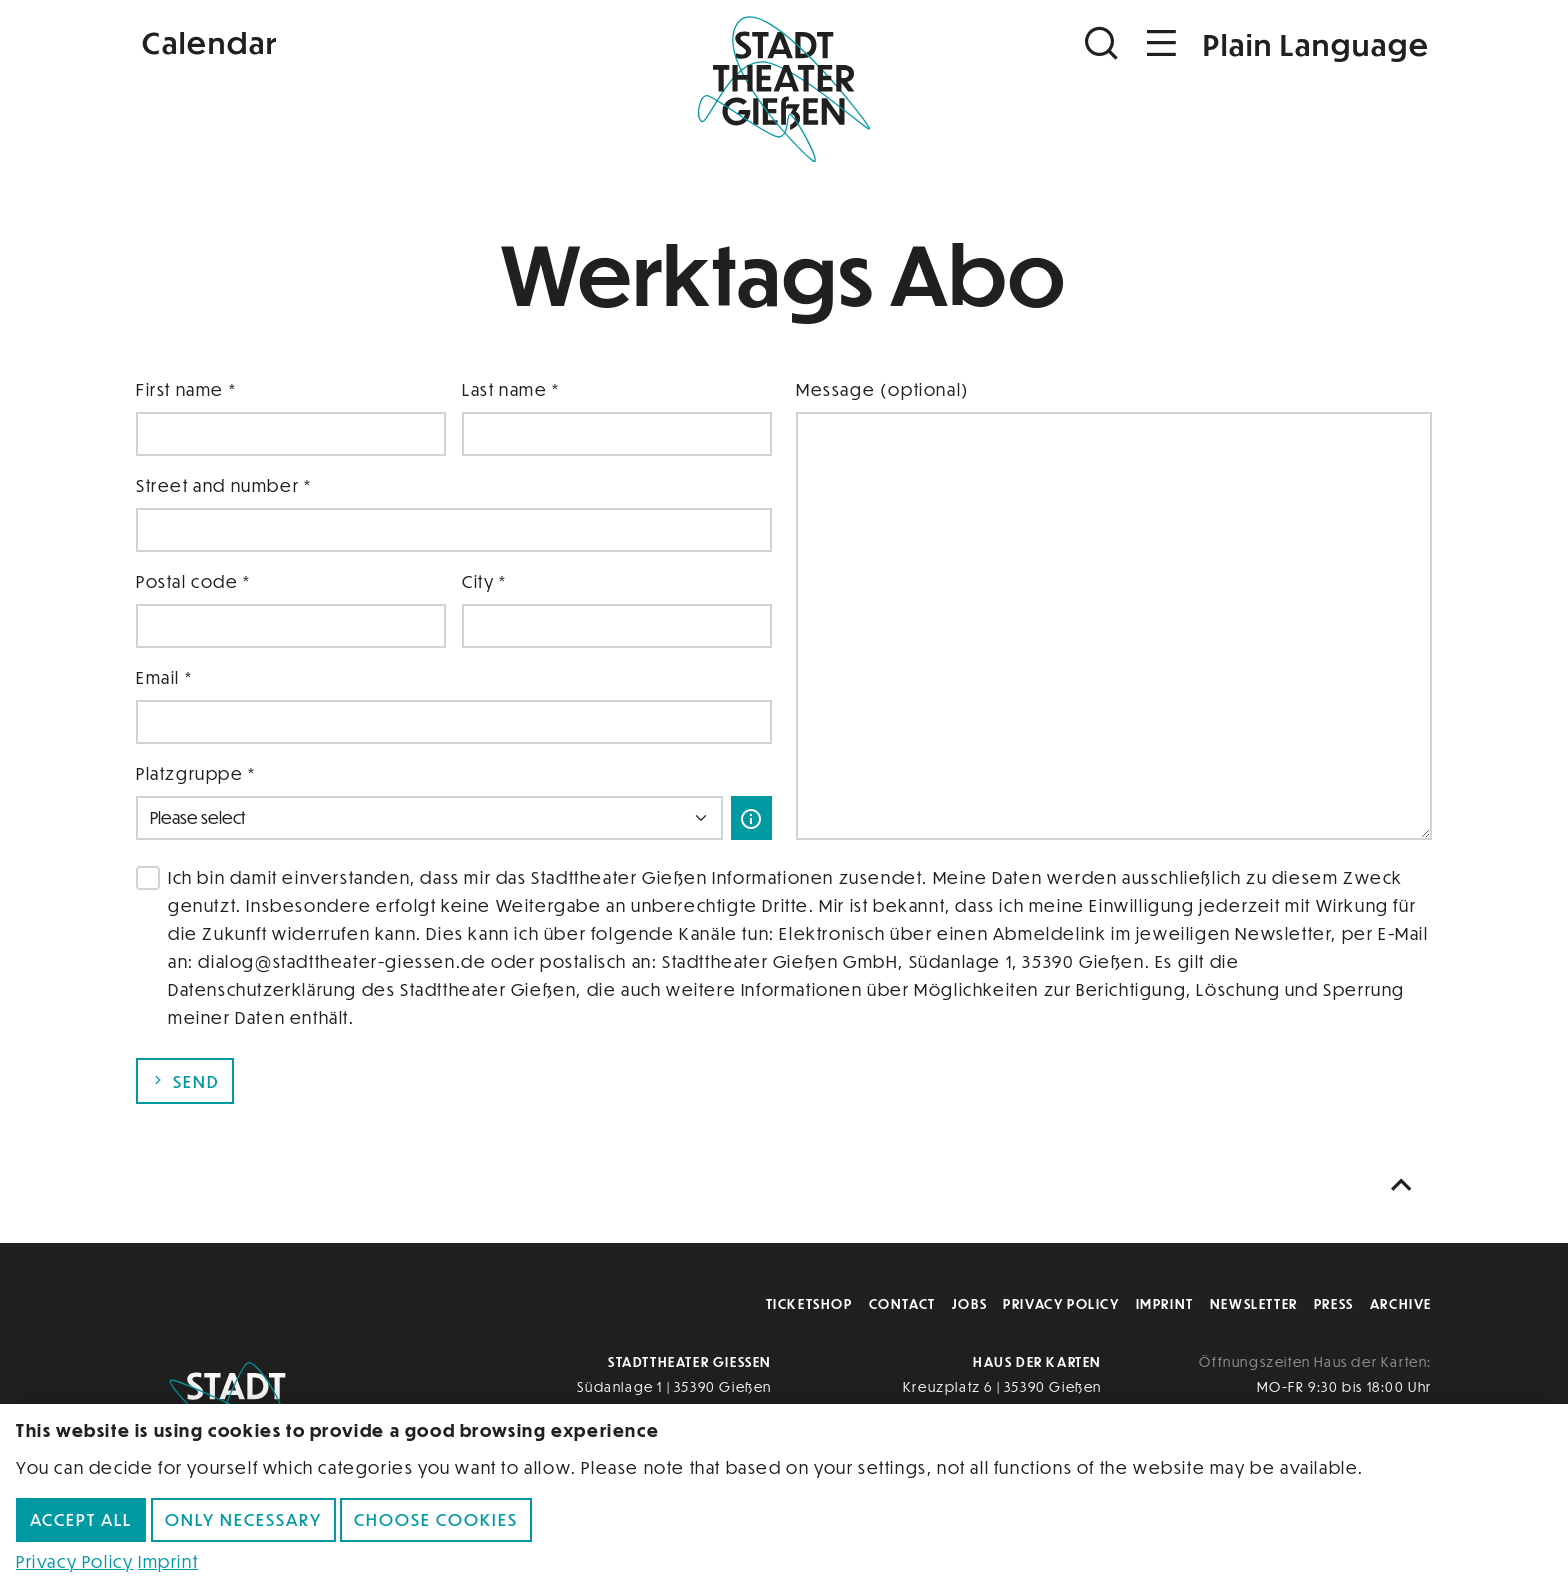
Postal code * (193, 581)
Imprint (1165, 1303)
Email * (164, 677)
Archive (1401, 1303)
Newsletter (1254, 1303)
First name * (186, 389)
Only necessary (243, 1519)
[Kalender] (352, 40)
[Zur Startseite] (784, 86)
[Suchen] (1104, 43)
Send (185, 1081)
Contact (902, 1303)
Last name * (511, 389)
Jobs (969, 1303)
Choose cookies (436, 1519)
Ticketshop (809, 1303)
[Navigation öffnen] (1162, 43)
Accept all (81, 1519)
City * (484, 581)
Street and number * (223, 485)
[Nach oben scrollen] (1406, 1185)
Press (1334, 1303)
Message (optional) (883, 389)
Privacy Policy (1061, 1303)
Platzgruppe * (196, 773)
